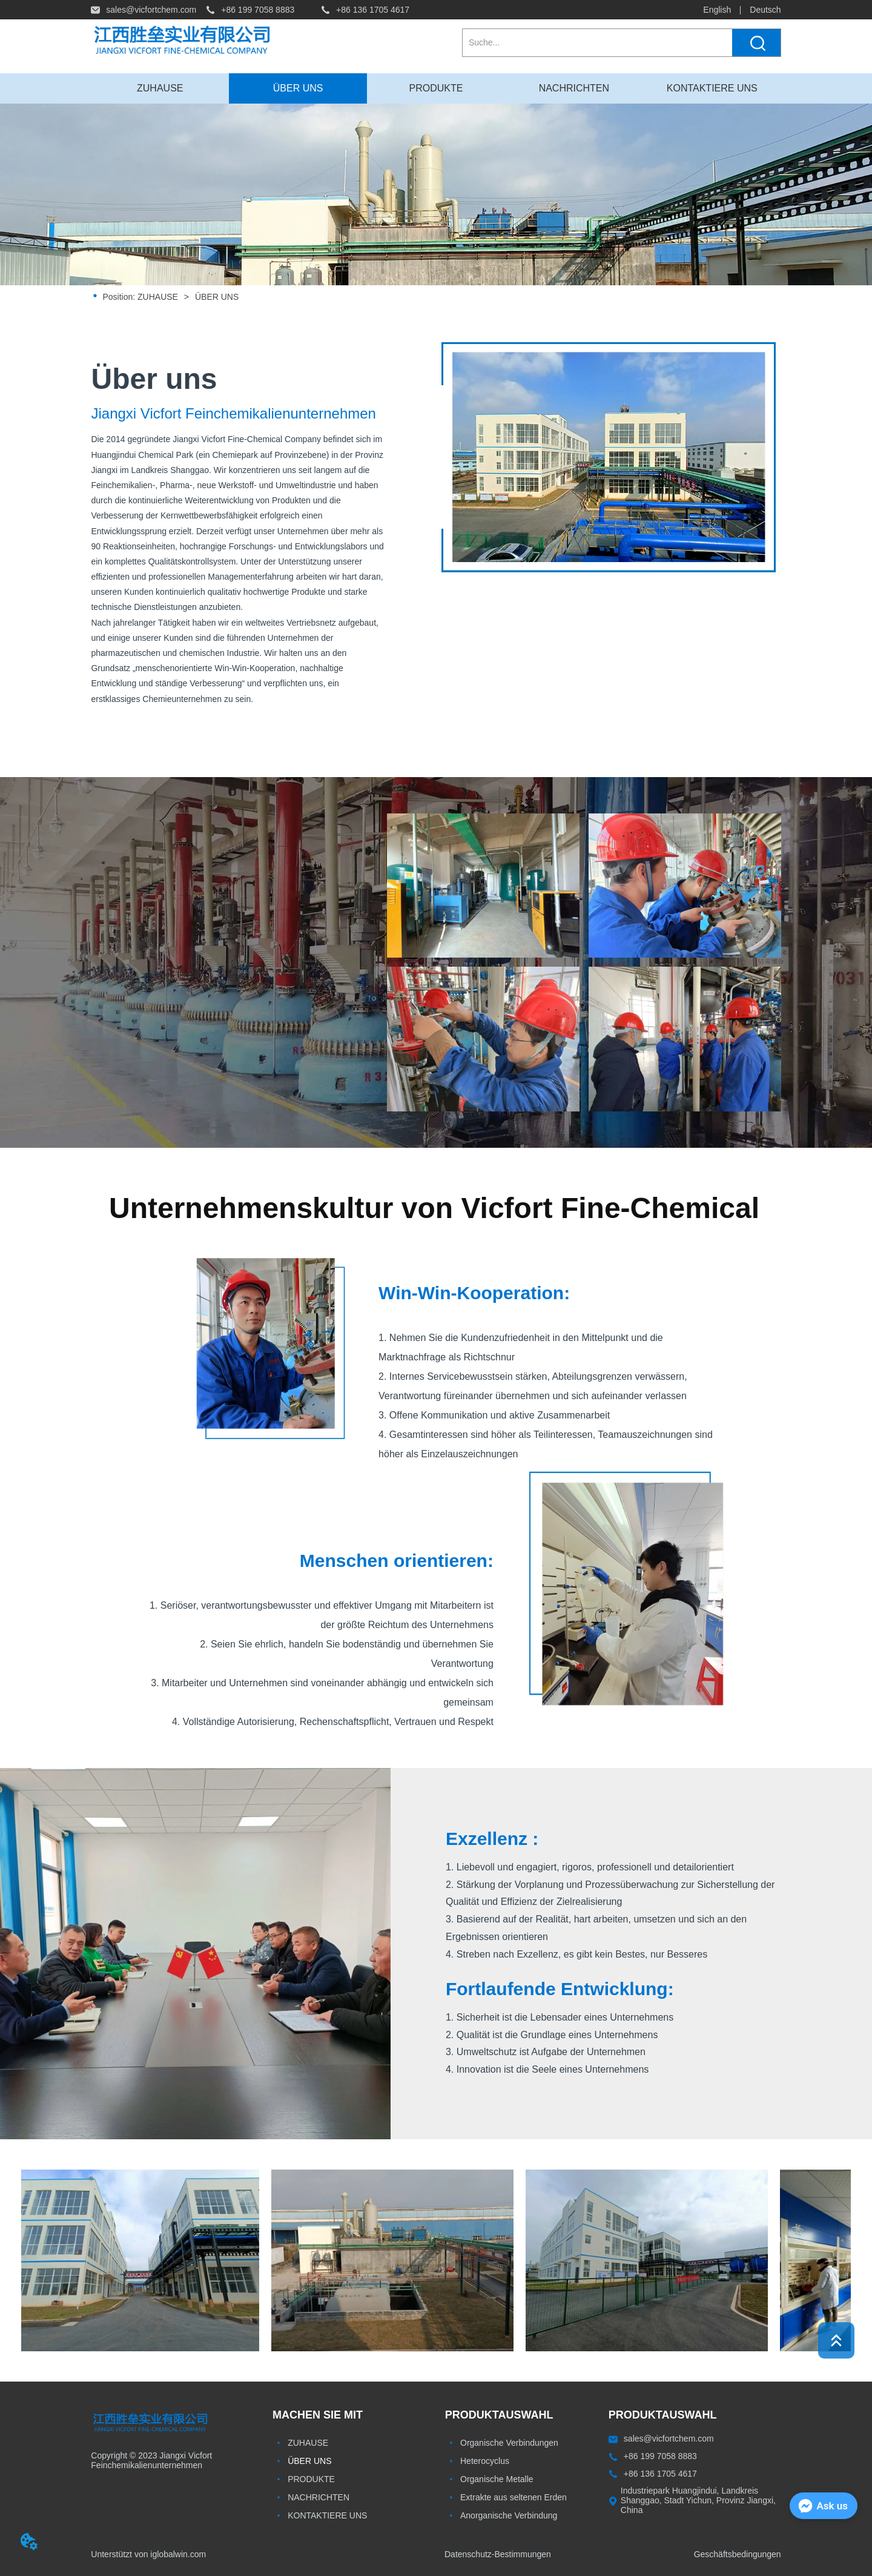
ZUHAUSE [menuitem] (160, 88)
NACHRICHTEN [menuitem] (574, 88)
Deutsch (765, 10)
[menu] (436, 88)
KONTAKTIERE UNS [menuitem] (712, 88)
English (717, 10)
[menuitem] (436, 88)
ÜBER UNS (216, 297)
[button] (436, 88)
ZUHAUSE (157, 297)
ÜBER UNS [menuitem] (298, 88)
